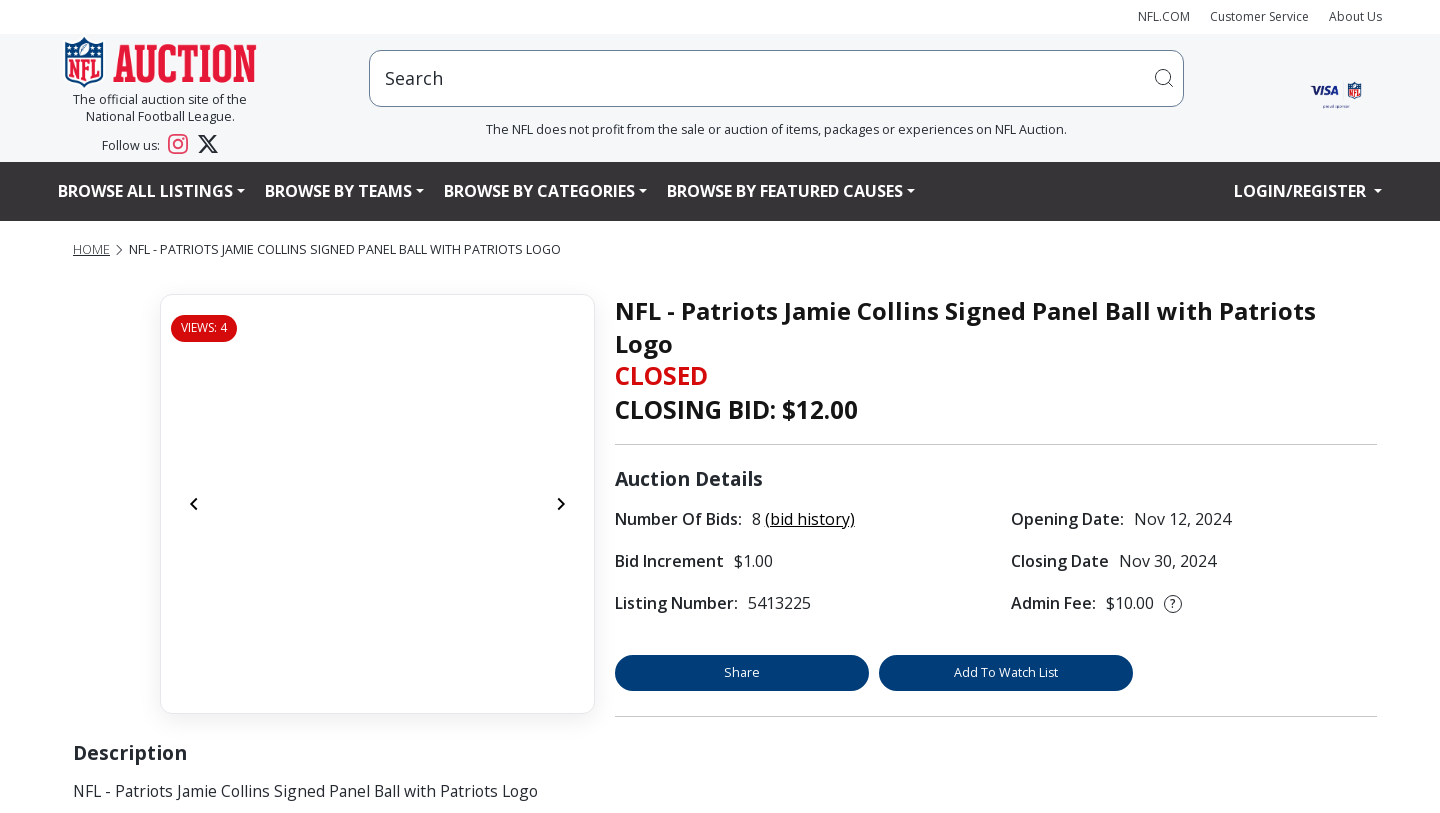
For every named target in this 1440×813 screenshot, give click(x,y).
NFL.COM (1164, 16)
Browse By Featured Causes (785, 191)
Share (742, 672)
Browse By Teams (338, 191)
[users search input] (776, 78)
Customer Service (1259, 16)
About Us (1355, 16)
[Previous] (194, 504)
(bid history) (810, 519)
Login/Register (1302, 191)
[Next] (561, 504)
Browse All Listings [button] (145, 191)
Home (91, 249)
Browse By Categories (539, 191)
